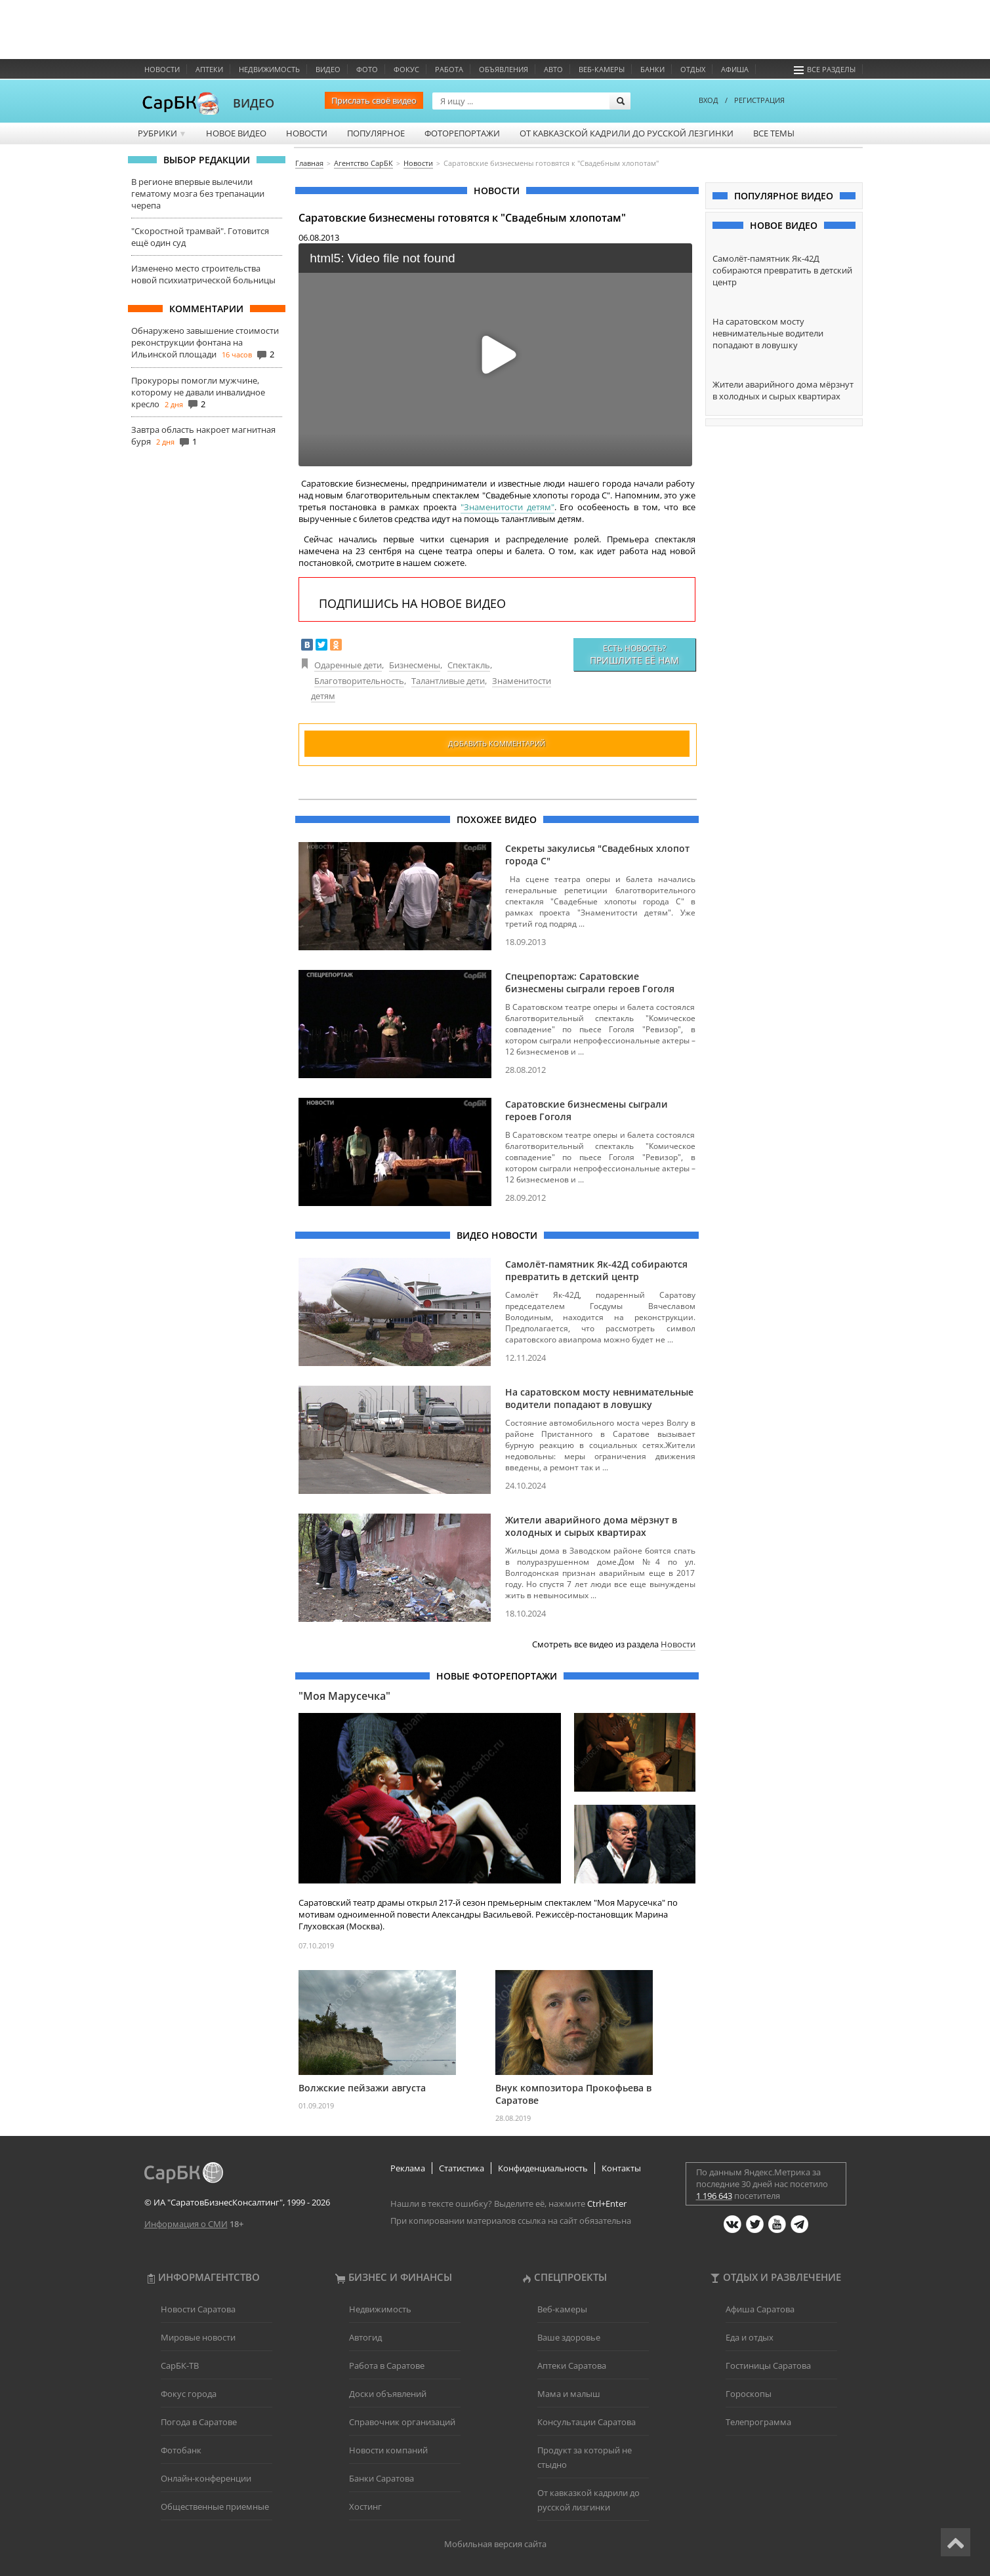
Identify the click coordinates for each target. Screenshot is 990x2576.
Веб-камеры (602, 69)
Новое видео (236, 133)
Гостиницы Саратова (768, 2365)
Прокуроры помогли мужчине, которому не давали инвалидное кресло (198, 392)
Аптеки (209, 69)
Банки (652, 69)
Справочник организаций (402, 2422)
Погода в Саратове (199, 2422)
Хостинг (365, 2506)
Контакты (621, 2168)
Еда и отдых (749, 2337)
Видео (328, 69)
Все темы (773, 133)
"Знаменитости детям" (507, 507)
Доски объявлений (387, 2394)
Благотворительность (359, 681)
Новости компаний (388, 2450)
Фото (367, 69)
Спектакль (468, 665)
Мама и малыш (568, 2394)
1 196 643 (714, 2196)
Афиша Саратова (760, 2309)
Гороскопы (749, 2394)
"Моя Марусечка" (344, 1696)
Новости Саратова (198, 2309)
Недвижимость (269, 69)
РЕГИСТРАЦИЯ (759, 100)
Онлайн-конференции (206, 2478)
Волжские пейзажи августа (362, 2088)
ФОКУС (406, 69)
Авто (553, 69)
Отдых (692, 69)
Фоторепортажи (462, 133)
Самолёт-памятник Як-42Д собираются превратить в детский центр (596, 1270)
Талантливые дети (448, 681)
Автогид (365, 2337)
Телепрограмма (758, 2422)
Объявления (503, 69)
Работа (449, 69)
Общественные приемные (215, 2506)
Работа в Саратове (386, 2365)
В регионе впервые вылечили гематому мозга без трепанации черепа (197, 193)
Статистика (461, 2168)
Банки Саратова (381, 2478)
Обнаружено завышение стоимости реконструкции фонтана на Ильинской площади (205, 342)
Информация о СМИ (186, 2224)
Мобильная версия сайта (495, 2544)
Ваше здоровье (568, 2337)
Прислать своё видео (374, 100)
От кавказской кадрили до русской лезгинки (626, 133)
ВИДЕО (253, 103)
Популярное (376, 133)
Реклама (407, 2168)
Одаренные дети (348, 665)
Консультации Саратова (586, 2422)
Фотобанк (181, 2450)
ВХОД (708, 100)
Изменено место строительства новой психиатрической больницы (203, 274)
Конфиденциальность (543, 2168)
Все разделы (825, 69)
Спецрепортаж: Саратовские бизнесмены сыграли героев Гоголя (589, 982)
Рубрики (162, 133)
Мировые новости (198, 2337)
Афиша (735, 69)
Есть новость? (634, 654)
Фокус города (189, 2394)
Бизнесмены (414, 665)
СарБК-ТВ (180, 2365)
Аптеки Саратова (571, 2365)
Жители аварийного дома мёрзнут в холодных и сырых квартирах (591, 1526)
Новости (162, 69)
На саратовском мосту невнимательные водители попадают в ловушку (599, 1398)
